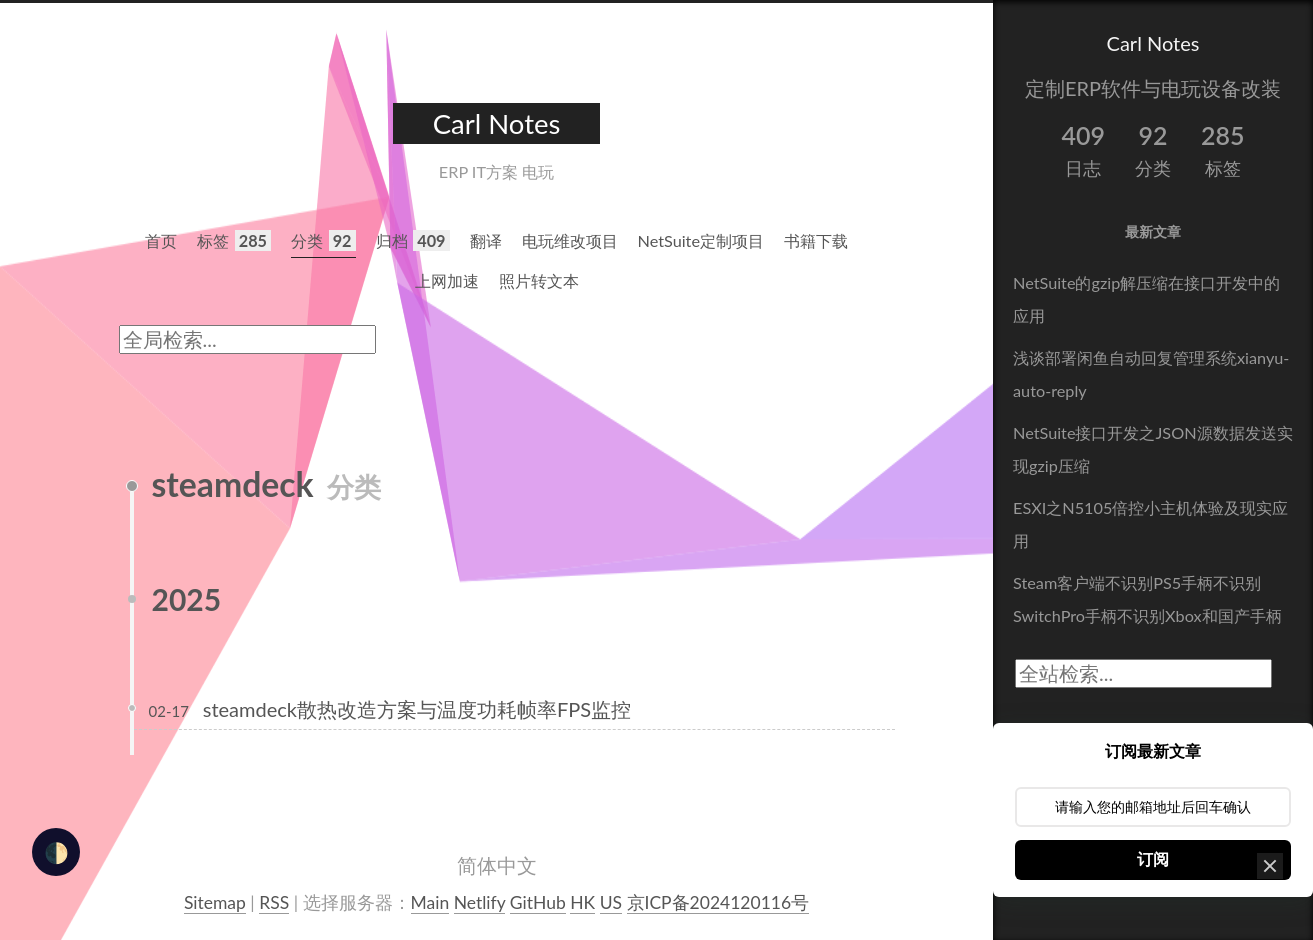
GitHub (538, 902)
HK (582, 902)
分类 (323, 240)
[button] (1270, 866)
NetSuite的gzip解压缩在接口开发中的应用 (1146, 299)
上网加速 (447, 280)
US (611, 902)
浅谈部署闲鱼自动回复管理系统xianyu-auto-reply (1151, 374)
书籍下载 (816, 240)
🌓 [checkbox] (56, 852)
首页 (161, 240)
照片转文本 (539, 280)
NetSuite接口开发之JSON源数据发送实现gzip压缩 (1153, 449)
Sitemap (215, 902)
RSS (274, 902)
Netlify (480, 902)
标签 (234, 240)
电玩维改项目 (570, 240)
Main (430, 902)
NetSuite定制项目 (701, 240)
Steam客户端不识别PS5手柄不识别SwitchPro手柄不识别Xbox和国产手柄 (1147, 599)
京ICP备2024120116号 (718, 902)
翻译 (486, 240)
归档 (413, 240)
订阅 (1153, 859)
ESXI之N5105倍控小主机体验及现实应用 (1150, 524)
